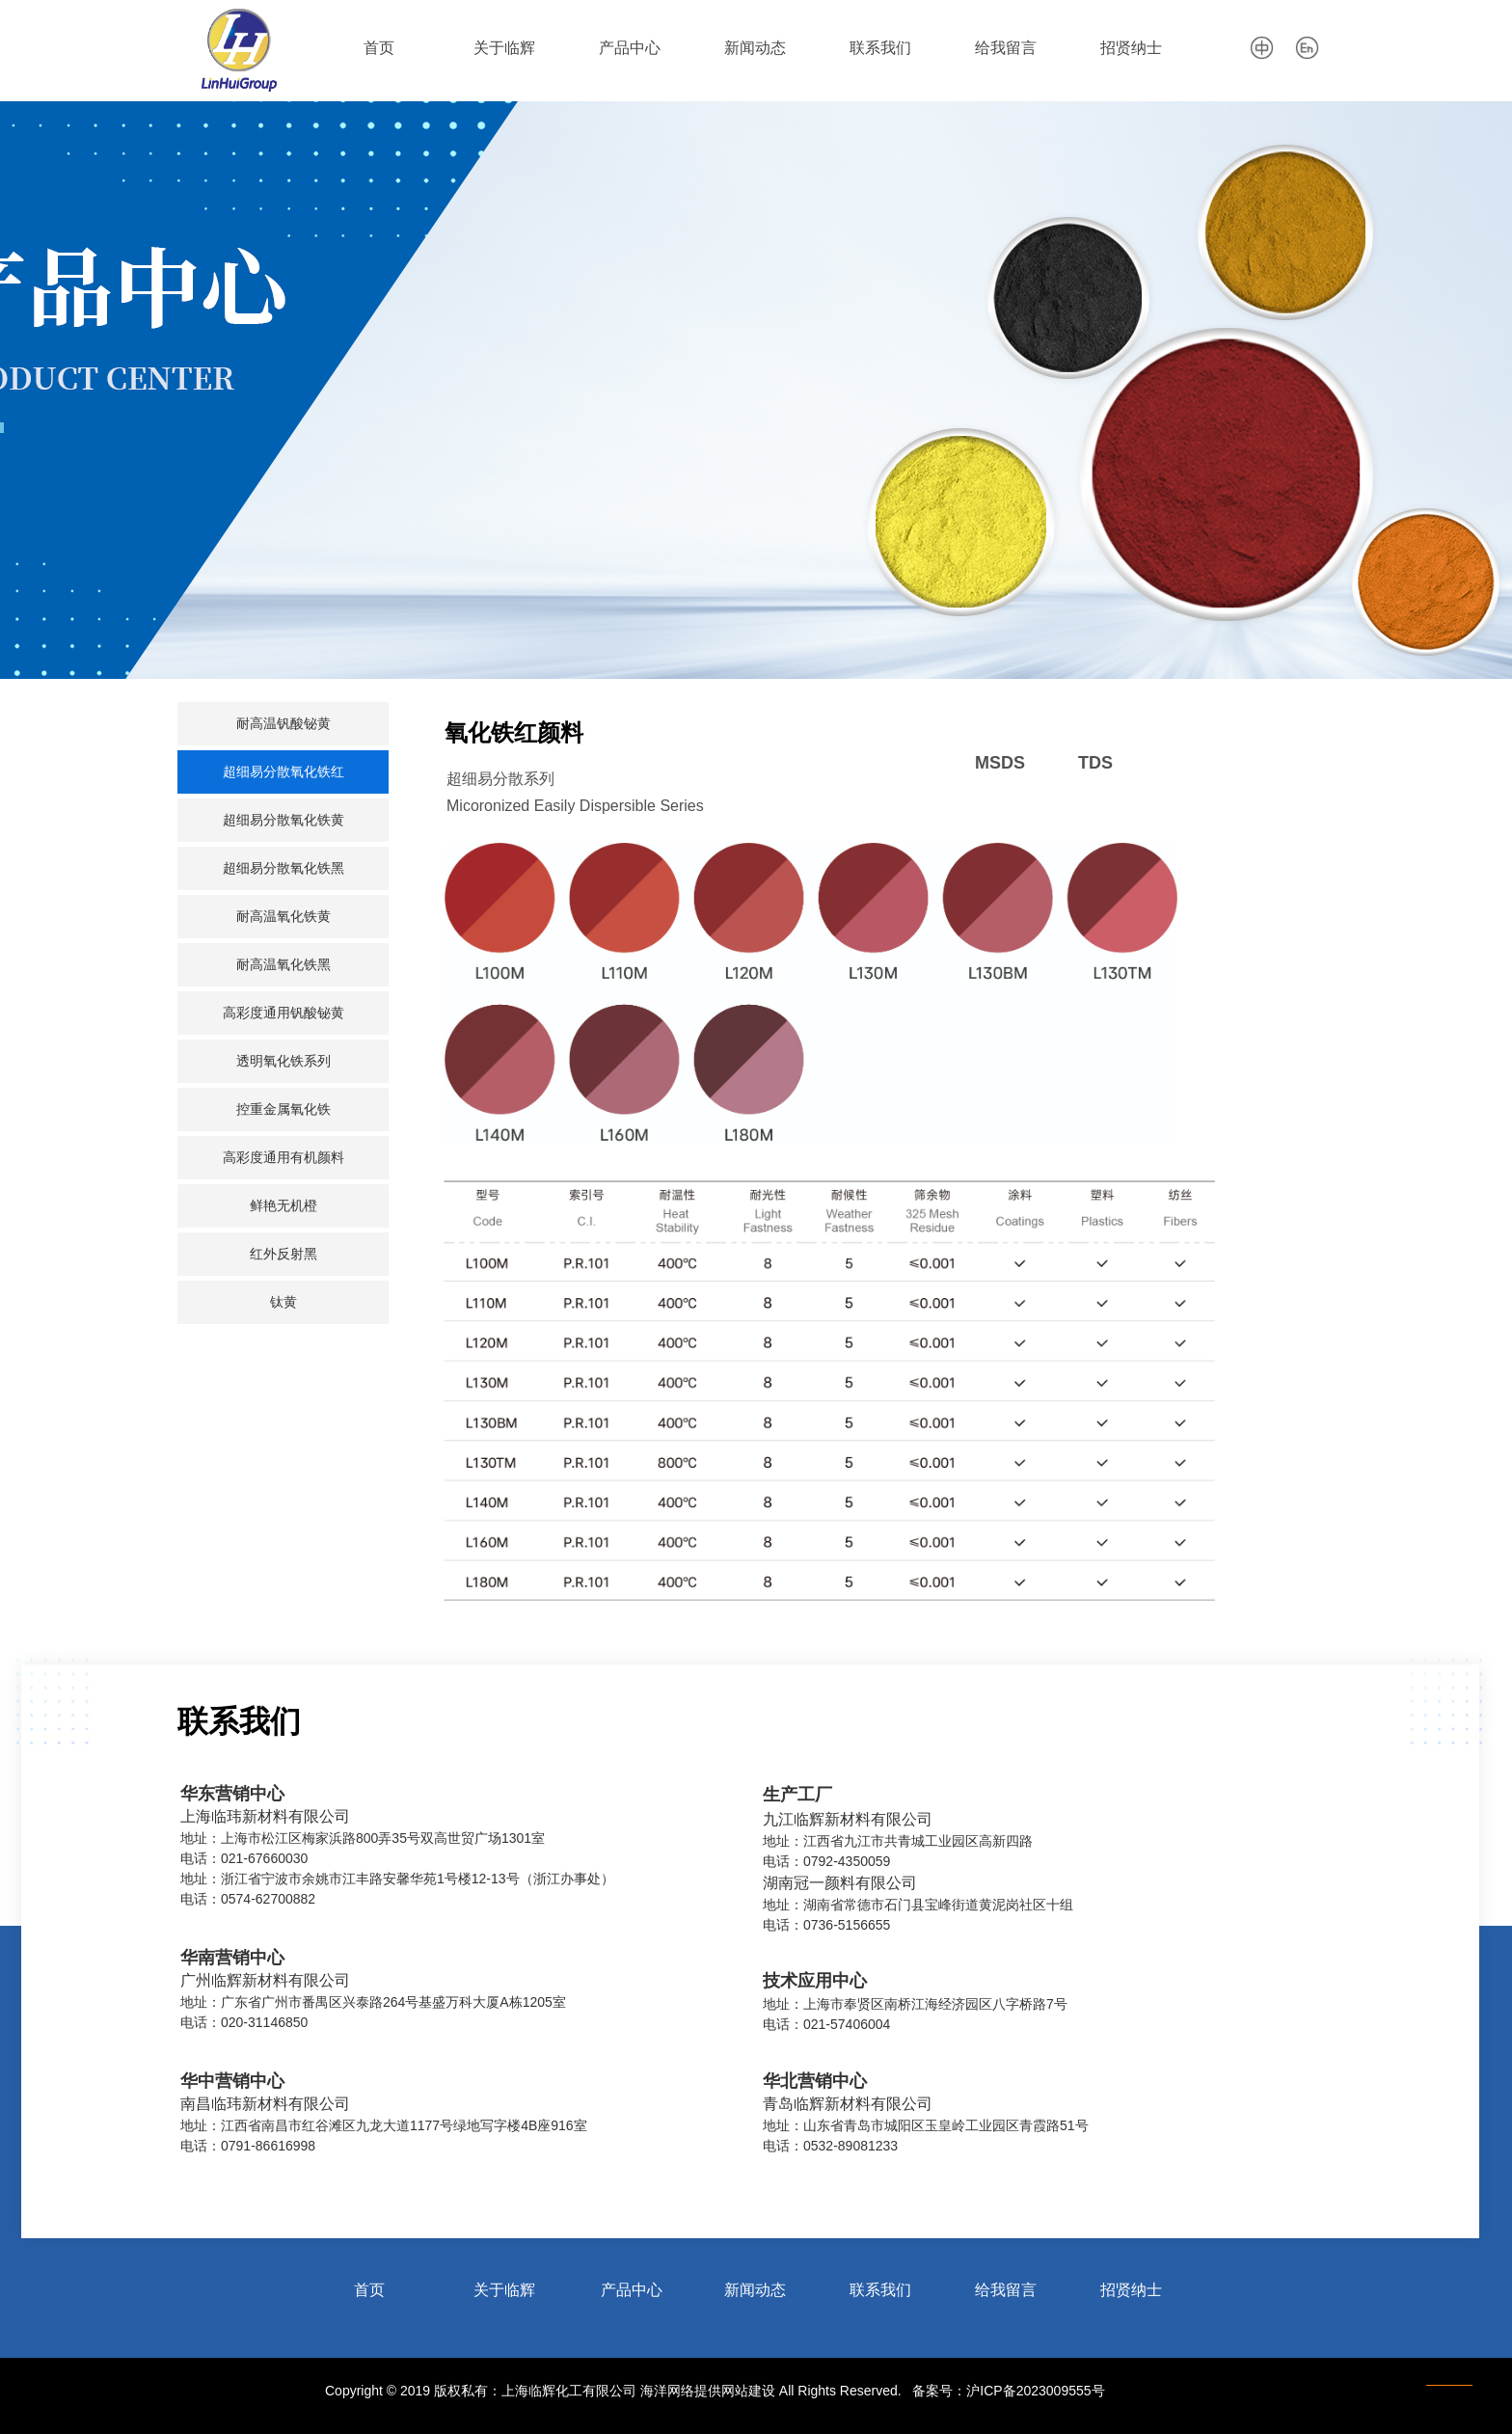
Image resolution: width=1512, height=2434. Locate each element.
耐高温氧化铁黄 (283, 916)
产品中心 (630, 48)
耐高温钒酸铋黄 (283, 724)
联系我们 (880, 48)
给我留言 (1006, 48)
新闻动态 (755, 48)
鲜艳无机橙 (283, 1206)
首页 (379, 48)
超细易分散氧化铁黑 (283, 868)
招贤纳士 (1131, 48)
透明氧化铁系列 (283, 1061)
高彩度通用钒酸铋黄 (283, 1013)
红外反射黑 (283, 1254)
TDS (1095, 762)
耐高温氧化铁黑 (283, 965)
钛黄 (283, 1302)
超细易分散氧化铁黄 (283, 820)
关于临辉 (504, 48)
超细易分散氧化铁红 (283, 772)
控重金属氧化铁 (283, 1109)
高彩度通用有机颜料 (283, 1157)
